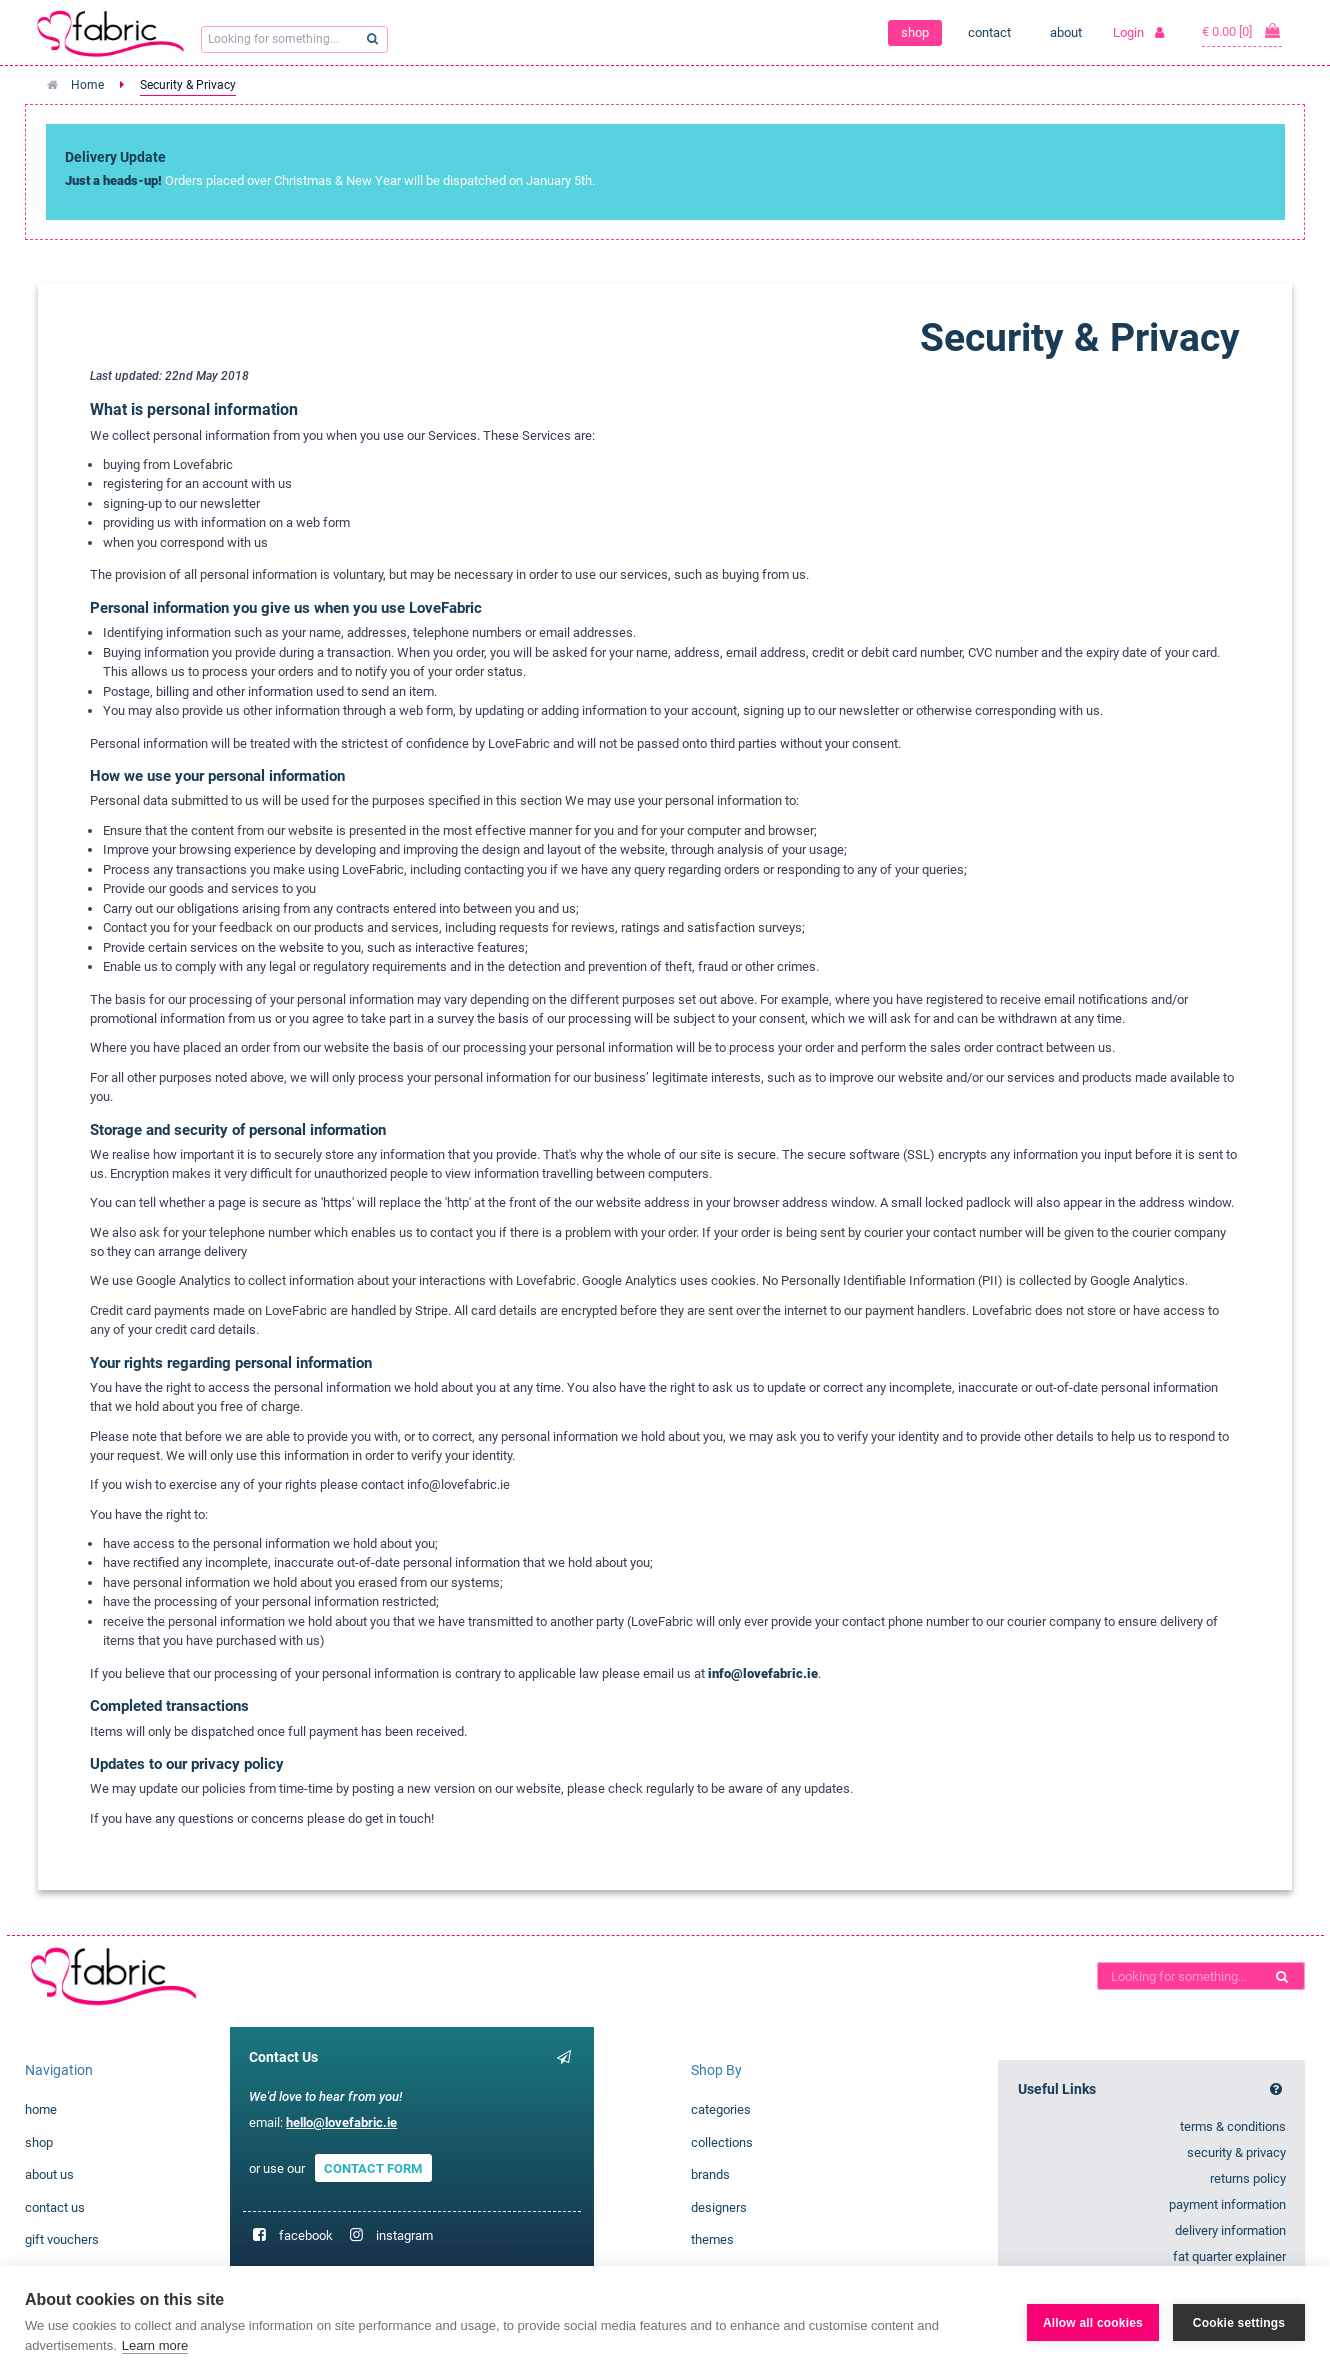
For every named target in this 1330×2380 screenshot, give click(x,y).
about (1066, 32)
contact (989, 32)
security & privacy (1236, 2152)
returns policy (1248, 2178)
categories (721, 2109)
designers (719, 2207)
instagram (404, 2235)
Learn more (155, 2345)
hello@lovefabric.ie (341, 2122)
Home (87, 85)
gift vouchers (62, 2239)
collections (722, 2142)
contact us (55, 2207)
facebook (306, 2235)
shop (915, 32)
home (41, 2109)
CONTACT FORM (373, 2168)
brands (710, 2174)
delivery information (1230, 2230)
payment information (1227, 2204)
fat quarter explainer (1229, 2256)
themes (712, 2239)
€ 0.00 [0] (1242, 31)
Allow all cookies (1093, 2323)
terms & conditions (1233, 2126)
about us (49, 2174)
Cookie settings (1239, 2323)
